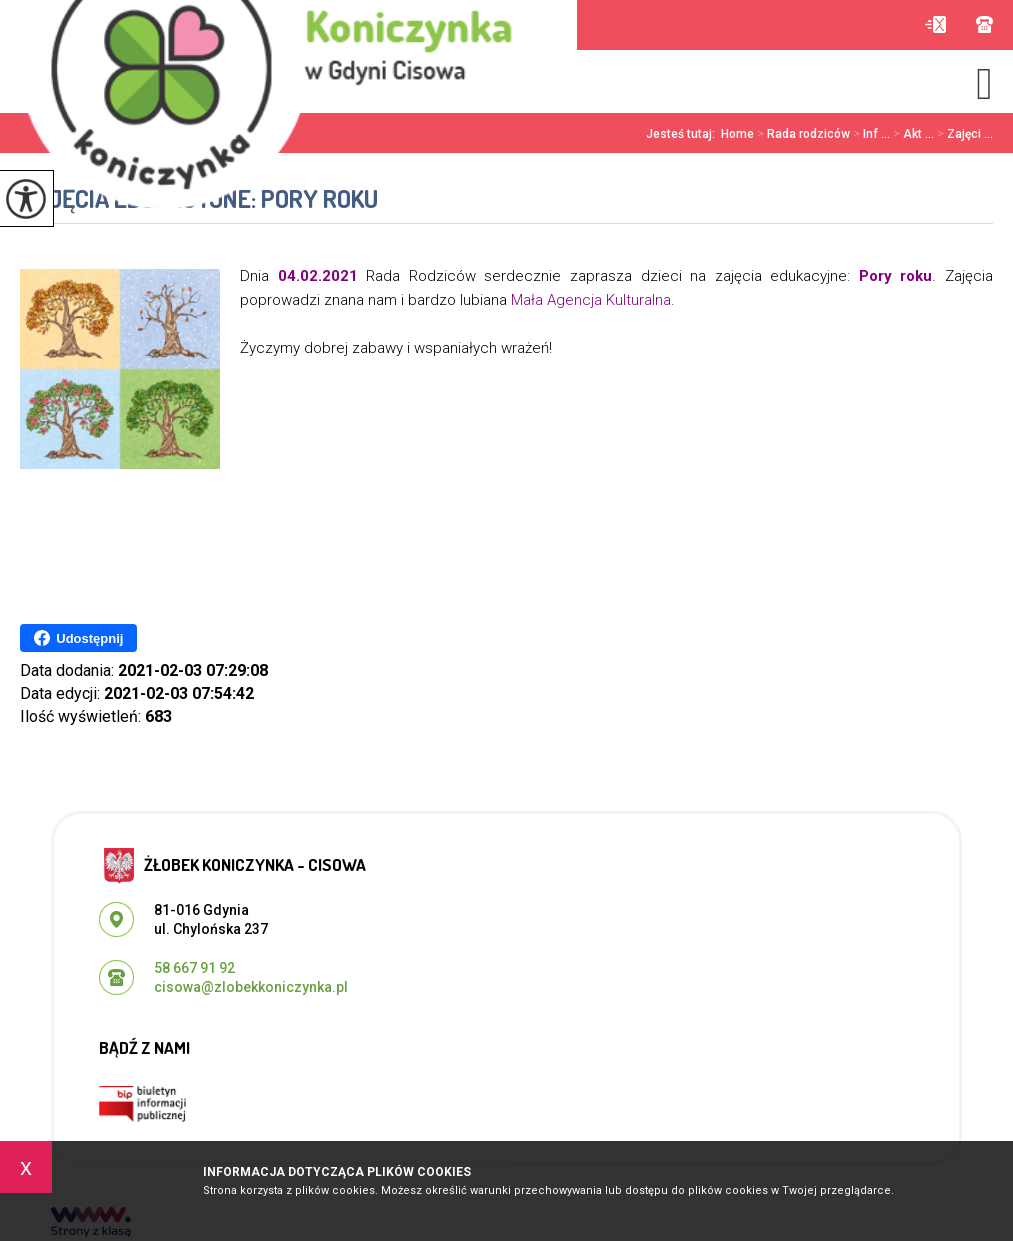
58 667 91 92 (984, 24)
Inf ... (870, 134)
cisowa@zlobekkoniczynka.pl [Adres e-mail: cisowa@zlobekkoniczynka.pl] (251, 987)
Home (737, 134)
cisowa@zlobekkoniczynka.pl (935, 24)
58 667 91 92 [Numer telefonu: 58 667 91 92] (194, 968)
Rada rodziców (802, 134)
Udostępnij (78, 638)
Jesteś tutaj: (683, 134)
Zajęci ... (963, 134)
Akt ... (912, 134)
